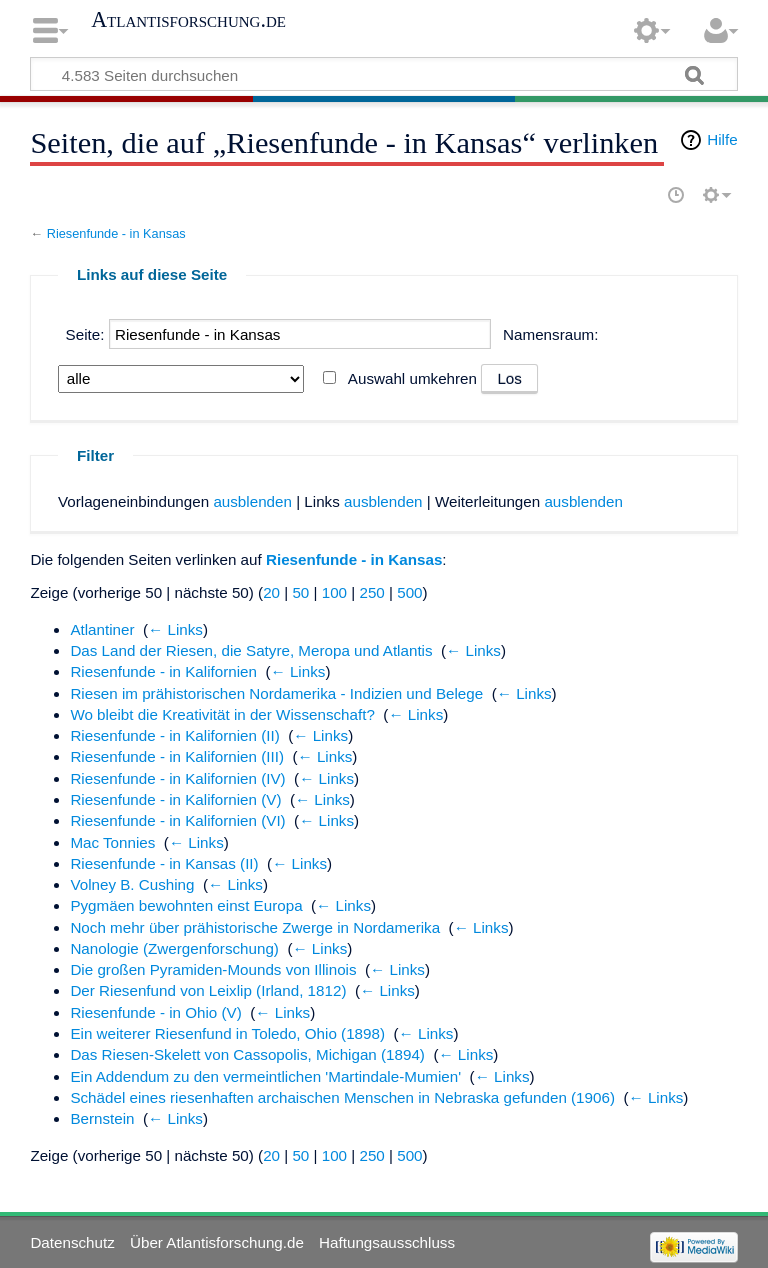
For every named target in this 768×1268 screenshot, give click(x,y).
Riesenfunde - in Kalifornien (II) (174, 735)
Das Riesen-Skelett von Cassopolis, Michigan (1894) (247, 1054)
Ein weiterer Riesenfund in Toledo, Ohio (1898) (227, 1033)
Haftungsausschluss (387, 1242)
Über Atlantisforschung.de (217, 1242)
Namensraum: (550, 334)
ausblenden (252, 501)
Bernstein (102, 1118)
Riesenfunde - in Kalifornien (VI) (177, 820)
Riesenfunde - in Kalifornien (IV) (177, 778)
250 (371, 592)
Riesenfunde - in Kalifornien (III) (177, 756)
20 (271, 592)
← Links (175, 629)
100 (334, 592)
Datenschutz (72, 1242)
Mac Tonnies (112, 842)
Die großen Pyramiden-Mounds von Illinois (213, 969)
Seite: (85, 334)
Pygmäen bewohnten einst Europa (186, 905)
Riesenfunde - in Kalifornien (163, 671)
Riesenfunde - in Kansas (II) (164, 863)
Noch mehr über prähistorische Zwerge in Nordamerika (255, 927)
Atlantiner (102, 629)
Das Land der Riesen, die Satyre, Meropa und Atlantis (251, 650)
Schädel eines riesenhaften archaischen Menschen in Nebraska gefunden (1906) (342, 1097)
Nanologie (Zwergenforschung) (174, 948)
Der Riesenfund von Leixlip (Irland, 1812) (208, 990)
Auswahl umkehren (412, 378)
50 (300, 592)
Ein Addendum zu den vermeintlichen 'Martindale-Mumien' (265, 1076)
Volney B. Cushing (132, 884)
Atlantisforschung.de (188, 20)
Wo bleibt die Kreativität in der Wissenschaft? (222, 714)
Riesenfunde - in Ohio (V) (155, 1012)
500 (409, 592)
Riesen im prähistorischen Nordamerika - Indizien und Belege (276, 693)
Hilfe (722, 139)
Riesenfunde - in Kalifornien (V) (175, 799)
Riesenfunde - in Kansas (116, 233)
